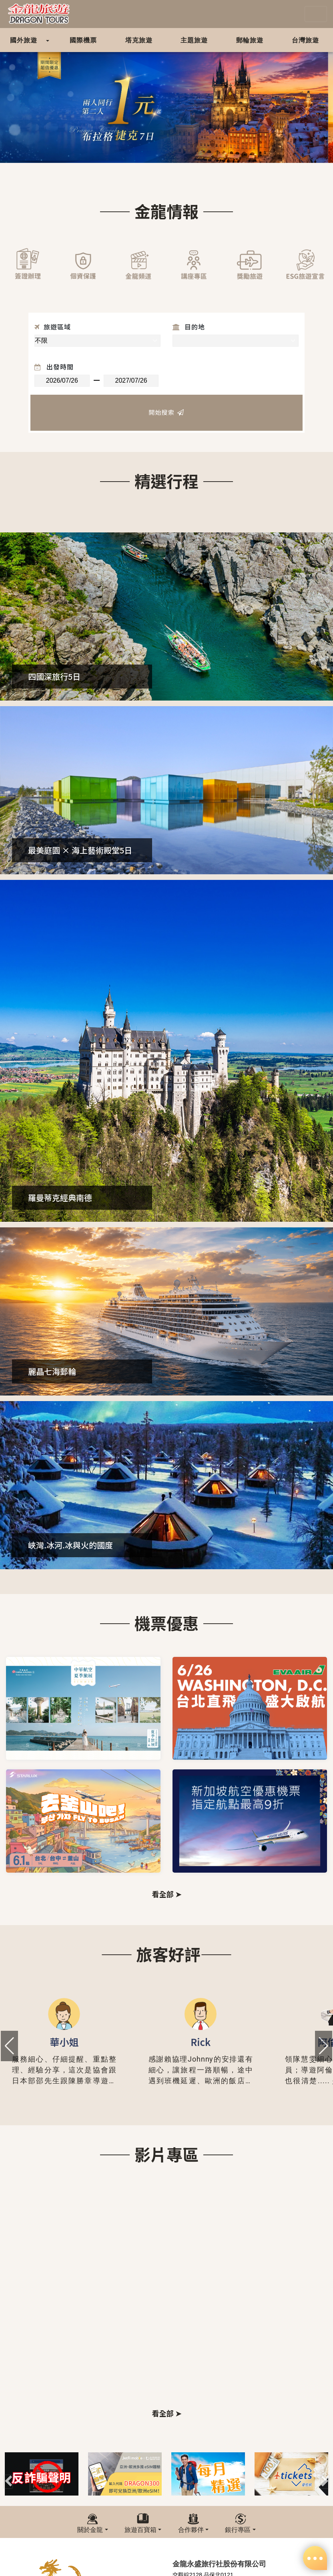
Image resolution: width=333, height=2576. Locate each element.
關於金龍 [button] (90, 2530)
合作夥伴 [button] (191, 2530)
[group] (64, 2046)
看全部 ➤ (166, 1894)
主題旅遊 (194, 40)
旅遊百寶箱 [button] (140, 2530)
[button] (323, 2046)
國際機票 (83, 40)
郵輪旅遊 (249, 40)
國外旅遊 (23, 40)
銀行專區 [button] (238, 2530)
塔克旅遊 (138, 40)
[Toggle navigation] (316, 14)
